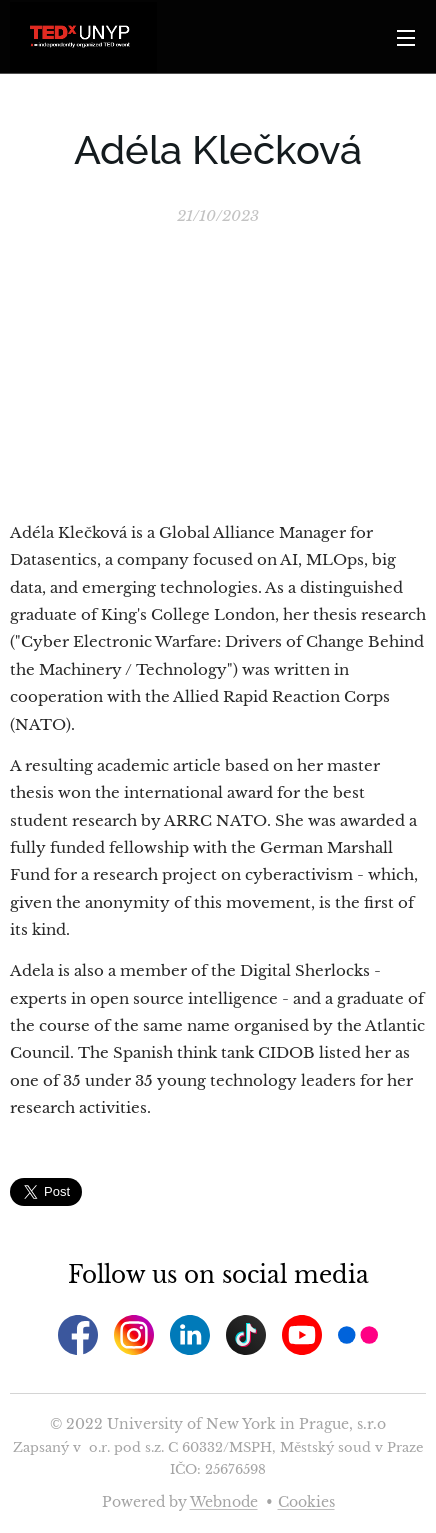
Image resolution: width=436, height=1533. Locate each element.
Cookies (306, 1502)
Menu (406, 38)
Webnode (224, 1502)
